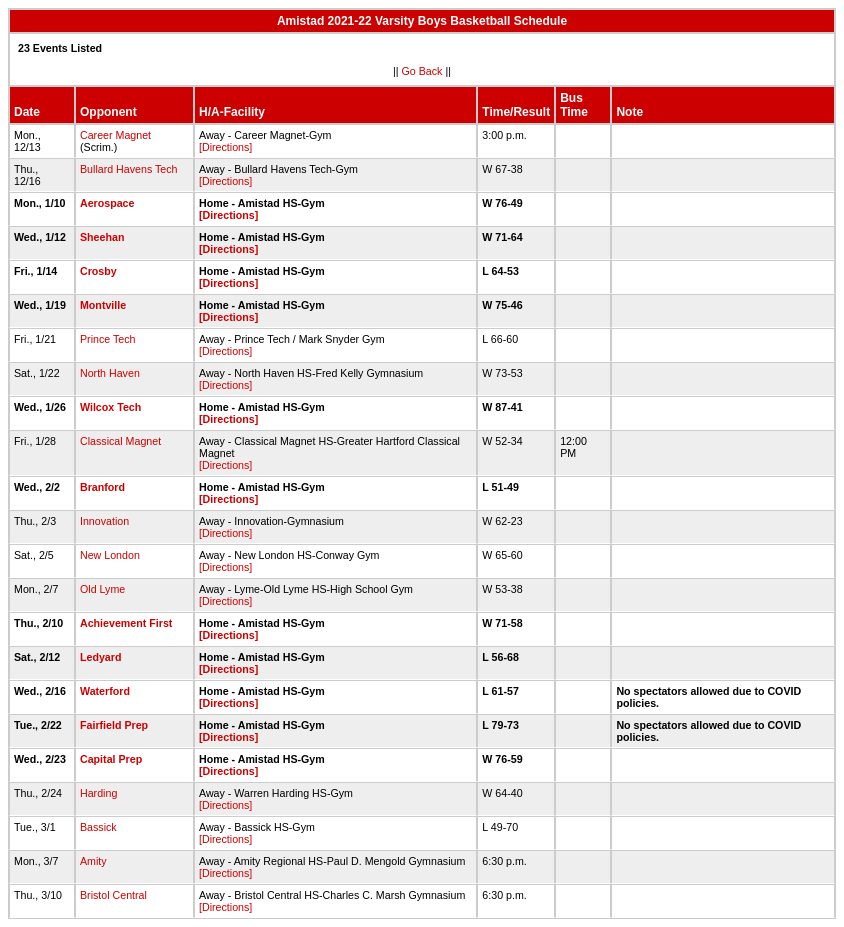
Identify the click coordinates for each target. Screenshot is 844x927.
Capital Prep (111, 759)
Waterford (105, 691)
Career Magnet (115, 135)
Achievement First (126, 623)
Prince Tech (107, 339)
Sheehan (102, 237)
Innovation (104, 521)
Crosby (98, 271)
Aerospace (107, 203)
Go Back (422, 71)
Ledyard (100, 657)
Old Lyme (102, 589)
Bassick (98, 827)
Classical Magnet (120, 441)
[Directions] (225, 147)
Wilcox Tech (110, 407)
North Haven (110, 373)
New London (110, 555)
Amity (93, 861)
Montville (103, 305)
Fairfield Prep (114, 725)
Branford (102, 487)
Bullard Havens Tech (129, 169)
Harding (98, 793)
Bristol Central (113, 895)
